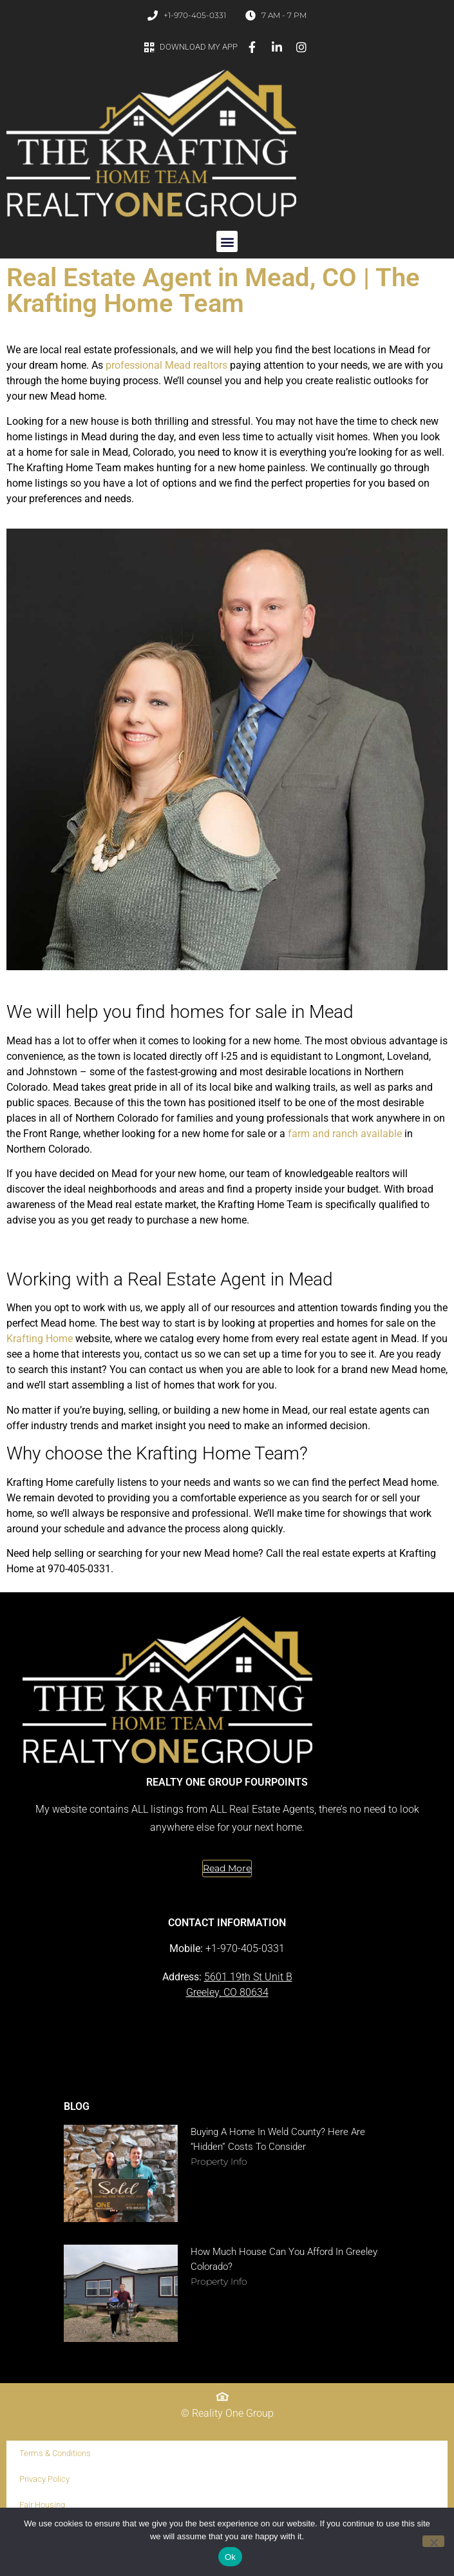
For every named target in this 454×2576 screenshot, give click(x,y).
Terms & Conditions (55, 2453)
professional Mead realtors (166, 365)
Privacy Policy (44, 2479)
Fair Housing (42, 2505)
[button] (227, 241)
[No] (433, 2541)
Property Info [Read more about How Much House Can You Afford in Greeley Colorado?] (219, 2281)
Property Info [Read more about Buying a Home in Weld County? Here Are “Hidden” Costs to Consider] (219, 2161)
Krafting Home (39, 1338)
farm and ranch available (345, 1133)
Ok (230, 2557)
